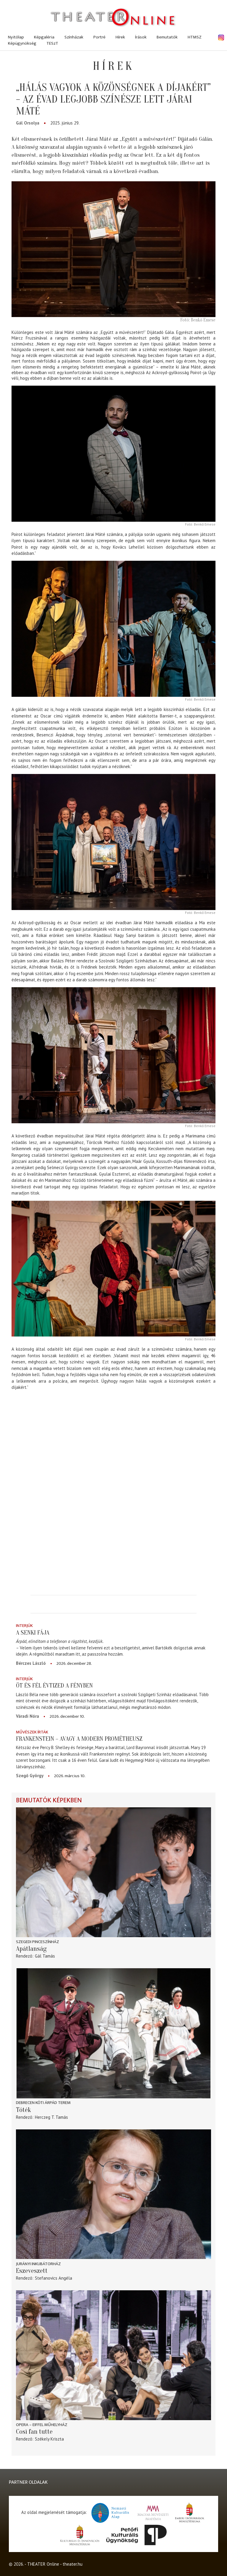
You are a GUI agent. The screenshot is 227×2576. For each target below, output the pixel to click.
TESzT (52, 43)
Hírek (120, 37)
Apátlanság (31, 1949)
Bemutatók (167, 37)
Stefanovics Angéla (53, 2278)
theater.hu (72, 2564)
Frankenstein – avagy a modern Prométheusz (79, 1738)
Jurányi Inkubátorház (38, 2264)
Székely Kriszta (49, 2439)
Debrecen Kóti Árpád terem (43, 2103)
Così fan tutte (34, 2432)
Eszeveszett (32, 2271)
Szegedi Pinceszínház (37, 1942)
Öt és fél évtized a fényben (54, 1685)
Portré (99, 37)
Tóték (23, 2110)
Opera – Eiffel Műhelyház (41, 2425)
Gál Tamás (45, 1956)
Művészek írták (32, 1732)
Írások (141, 37)
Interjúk (24, 1625)
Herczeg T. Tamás (51, 2117)
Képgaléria (44, 37)
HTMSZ (195, 37)
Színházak (73, 37)
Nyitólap (16, 37)
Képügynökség (22, 43)
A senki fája (32, 1632)
